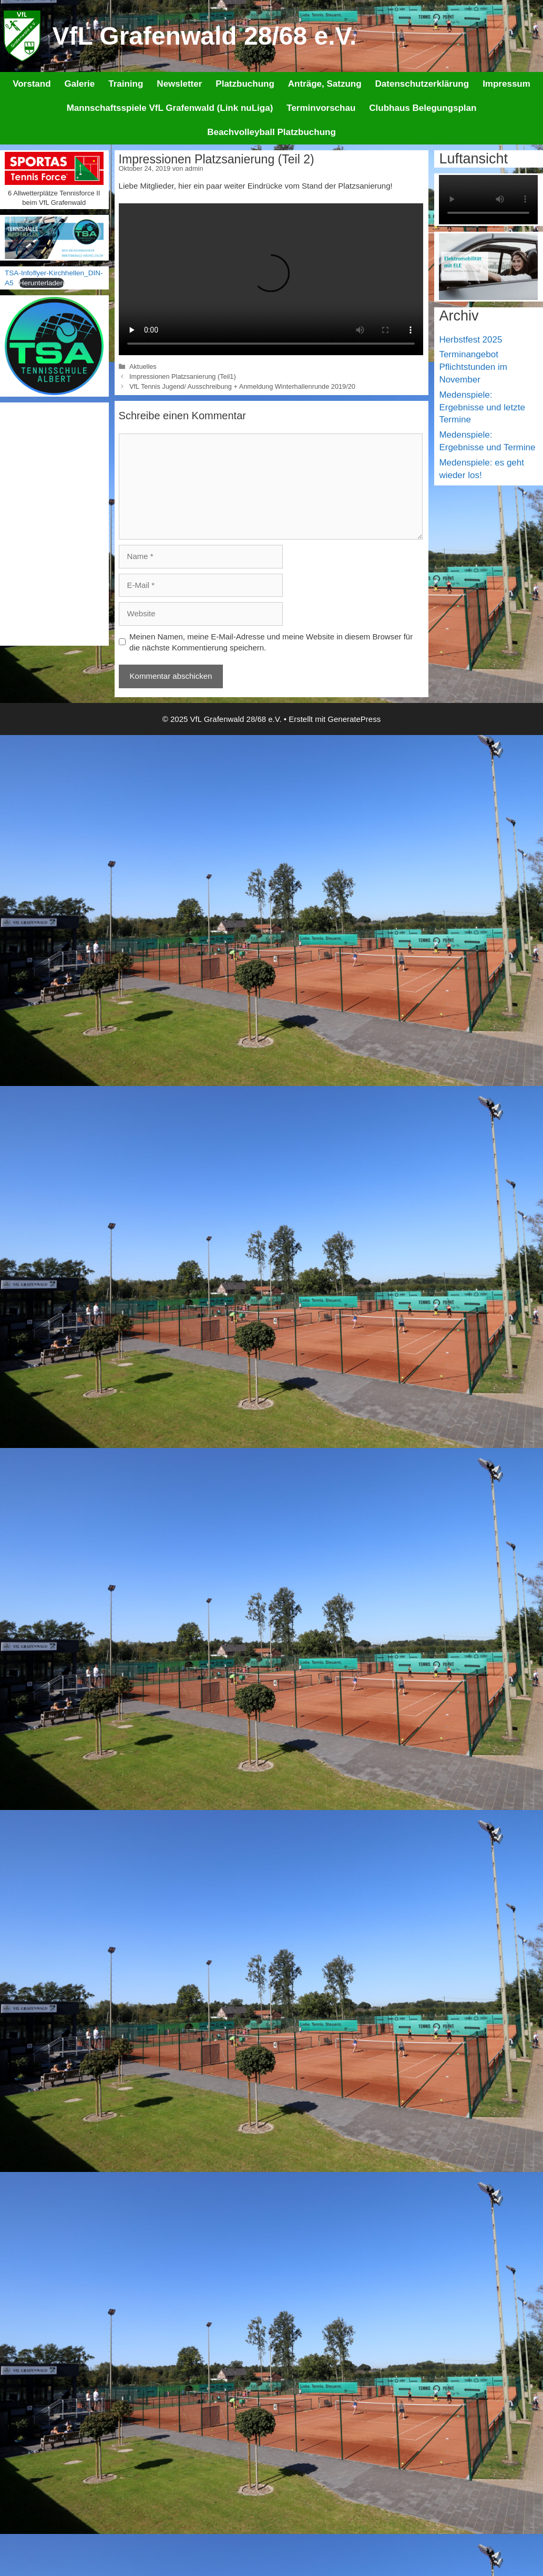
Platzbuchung (245, 84)
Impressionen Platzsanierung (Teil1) (182, 376)
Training (125, 84)
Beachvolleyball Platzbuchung (271, 132)
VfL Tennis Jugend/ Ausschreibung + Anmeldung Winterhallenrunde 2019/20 (242, 386)
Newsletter (179, 84)
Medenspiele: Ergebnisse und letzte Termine (482, 407)
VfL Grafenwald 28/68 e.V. (205, 36)
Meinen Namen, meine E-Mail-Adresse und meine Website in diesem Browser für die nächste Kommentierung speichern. (271, 642)
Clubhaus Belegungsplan (422, 108)
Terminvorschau (320, 108)
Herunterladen (41, 283)
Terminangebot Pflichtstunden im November (473, 367)
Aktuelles (143, 366)
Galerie (80, 84)
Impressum (506, 84)
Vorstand (31, 84)
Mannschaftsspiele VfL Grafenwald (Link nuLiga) (170, 108)
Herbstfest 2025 (470, 340)
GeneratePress (354, 719)
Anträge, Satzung (325, 84)
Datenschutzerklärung (422, 84)
